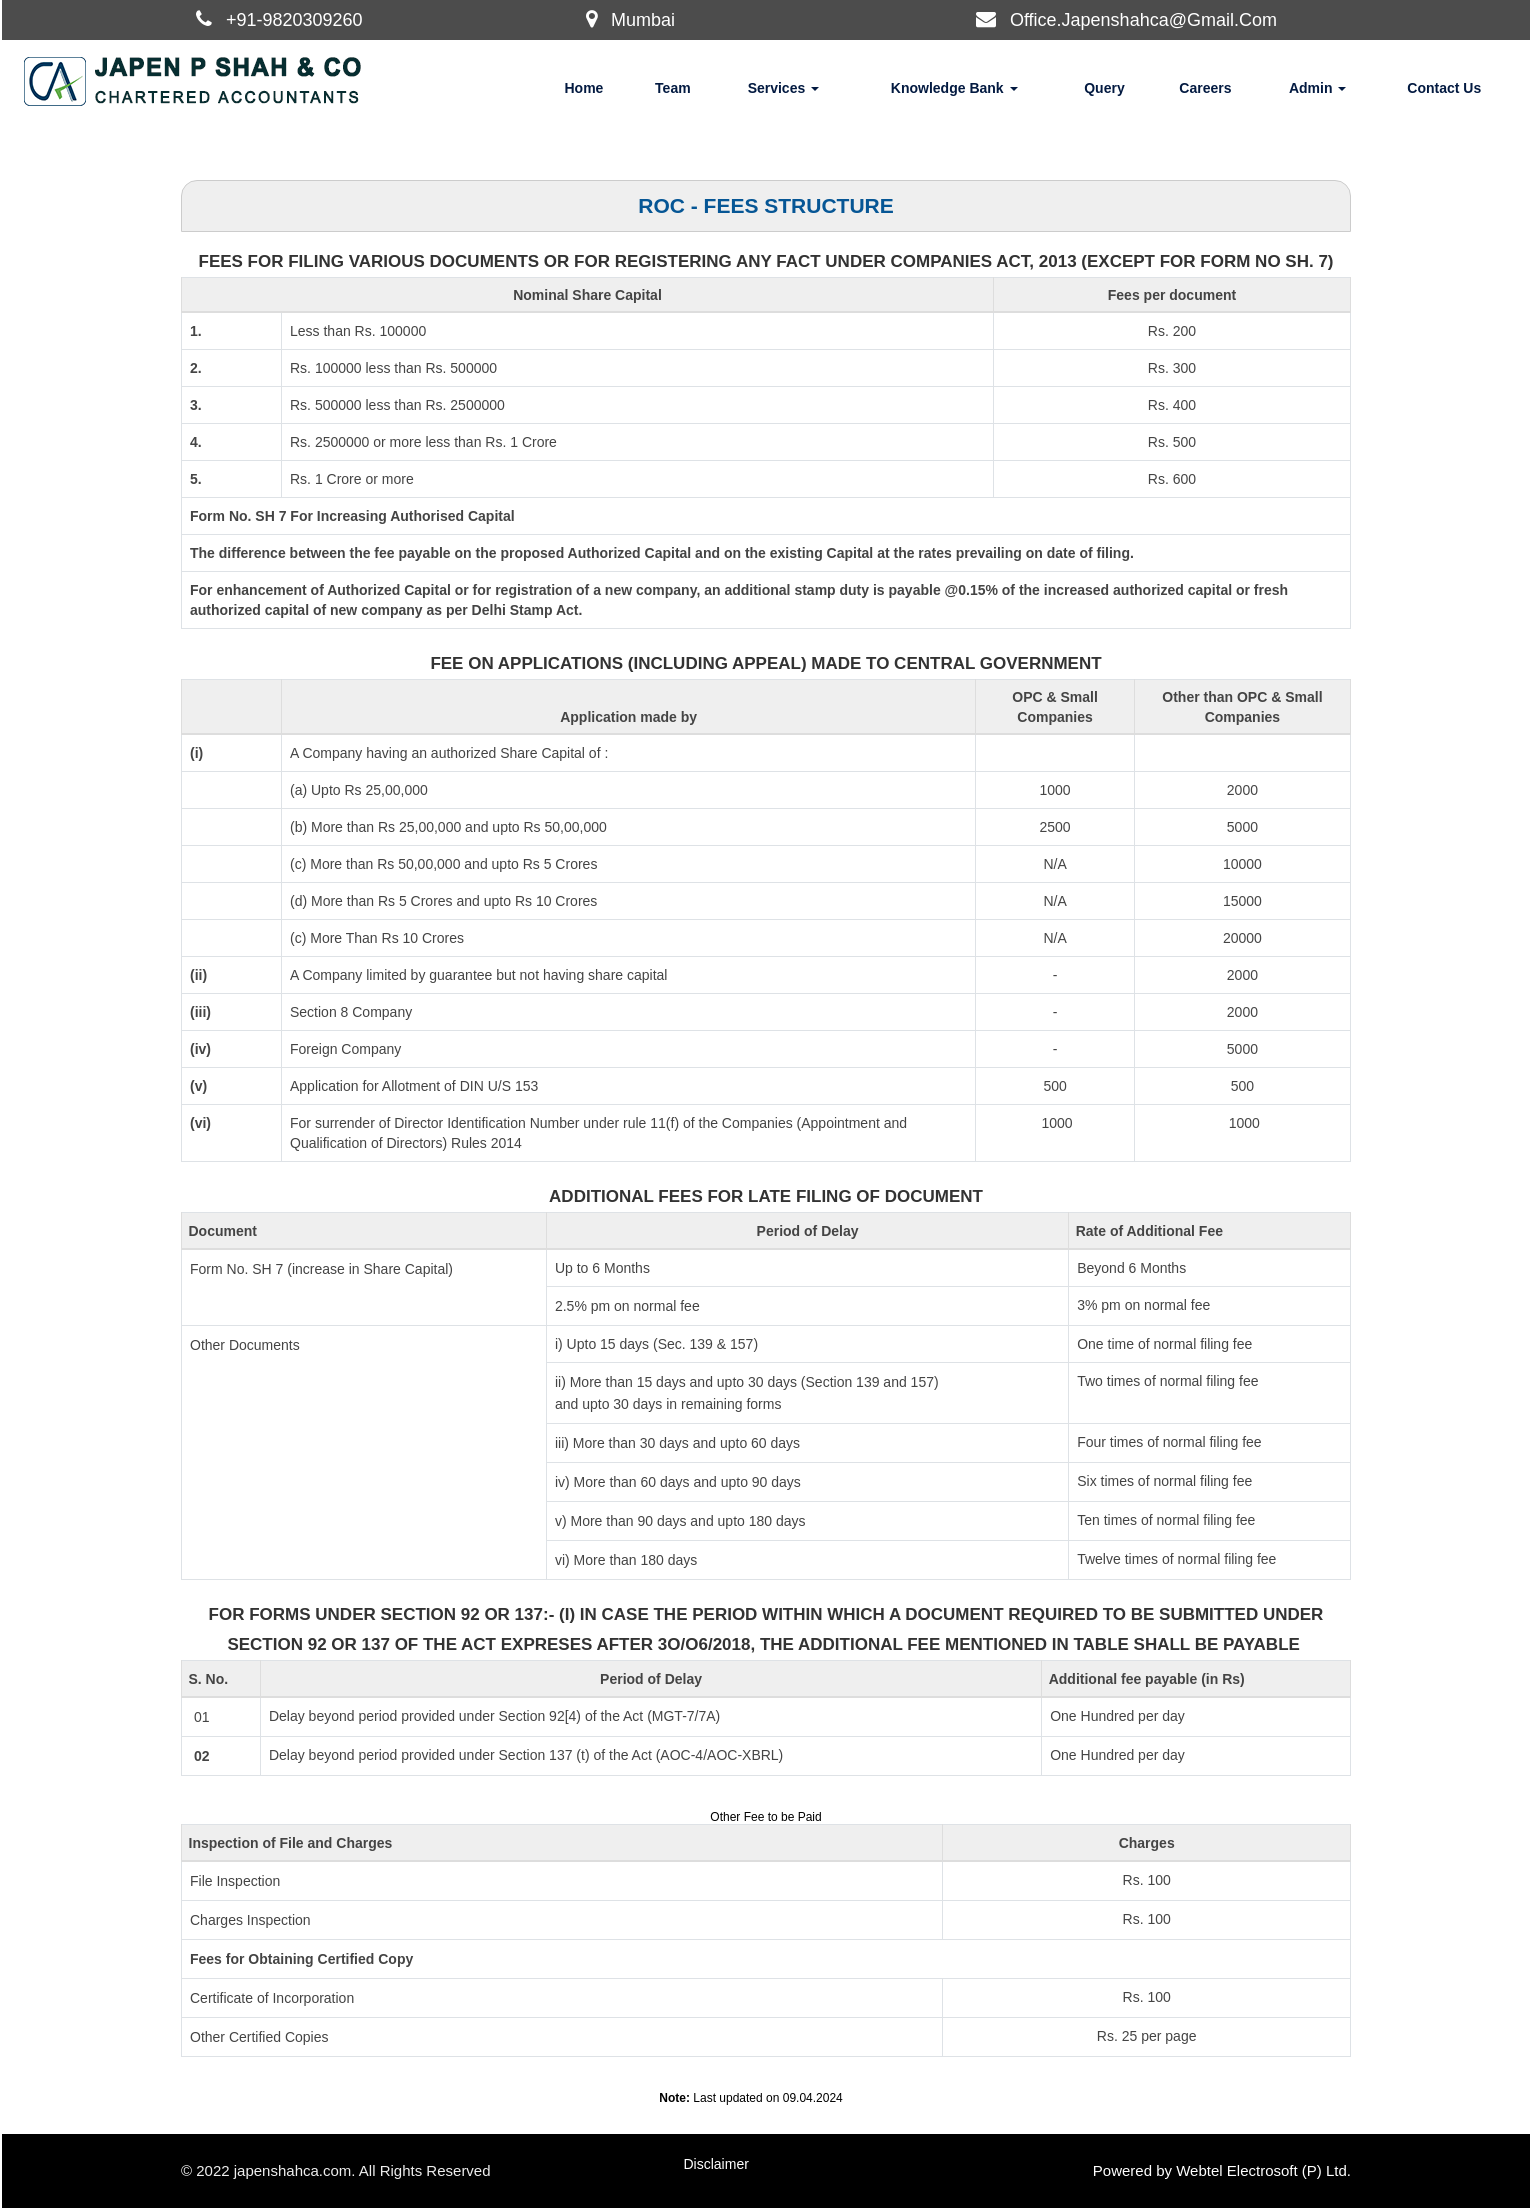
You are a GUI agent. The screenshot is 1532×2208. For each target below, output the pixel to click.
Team (673, 88)
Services (784, 88)
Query (1104, 88)
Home (583, 88)
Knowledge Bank (954, 88)
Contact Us (1444, 88)
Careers (1205, 88)
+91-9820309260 (294, 20)
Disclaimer (716, 2164)
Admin (1317, 88)
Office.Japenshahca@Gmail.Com (1143, 20)
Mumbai (643, 20)
